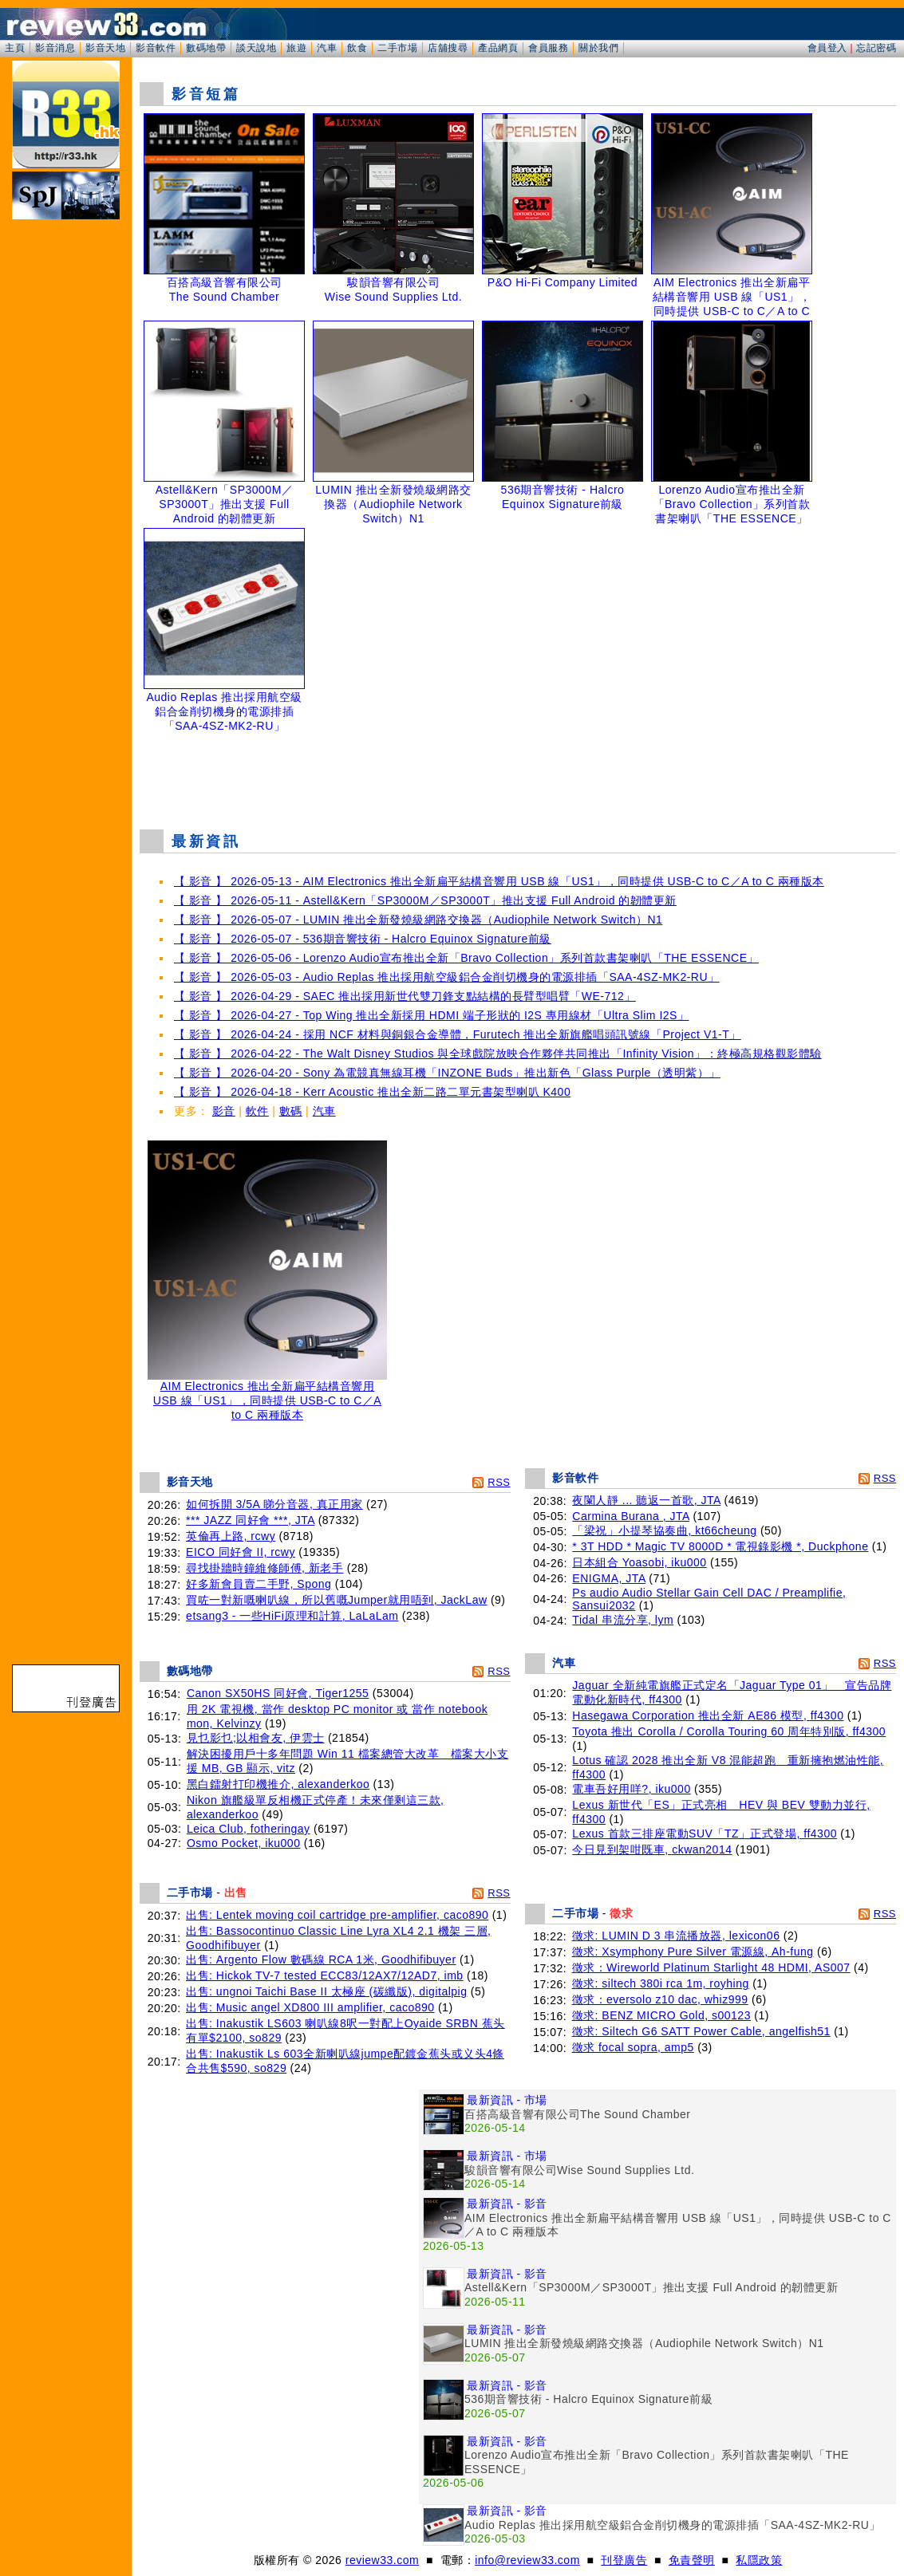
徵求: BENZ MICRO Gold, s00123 (661, 2015)
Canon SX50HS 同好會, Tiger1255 (278, 1693)
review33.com (382, 2560)
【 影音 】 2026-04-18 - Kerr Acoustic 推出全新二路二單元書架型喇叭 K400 (372, 1091)
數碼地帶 (206, 47)
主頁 (15, 47)
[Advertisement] (517, 777)
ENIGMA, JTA (608, 1578)
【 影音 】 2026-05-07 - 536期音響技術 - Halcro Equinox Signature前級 (362, 938)
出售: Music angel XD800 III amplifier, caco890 (310, 2007)
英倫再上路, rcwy (230, 1536)
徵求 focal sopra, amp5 (633, 2047)
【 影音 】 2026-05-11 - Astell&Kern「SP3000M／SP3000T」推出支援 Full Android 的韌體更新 (425, 900)
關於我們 (598, 47)
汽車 (327, 47)
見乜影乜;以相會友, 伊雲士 (256, 1737)
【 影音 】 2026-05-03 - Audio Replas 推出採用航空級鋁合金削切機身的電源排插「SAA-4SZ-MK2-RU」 (447, 977)
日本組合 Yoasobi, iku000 (639, 1562)
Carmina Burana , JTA (630, 1516)
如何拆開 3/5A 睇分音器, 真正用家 (274, 1504)
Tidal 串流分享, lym (622, 1619)
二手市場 (397, 47)
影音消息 (55, 47)
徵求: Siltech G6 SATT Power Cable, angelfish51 (701, 2031)
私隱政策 (759, 2560)
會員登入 (827, 47)
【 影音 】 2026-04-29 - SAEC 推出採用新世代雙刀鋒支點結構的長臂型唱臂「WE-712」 (405, 996)
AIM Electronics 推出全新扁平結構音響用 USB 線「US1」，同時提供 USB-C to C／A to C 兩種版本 (267, 1395)
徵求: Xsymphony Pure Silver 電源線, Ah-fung (693, 1951)
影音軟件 (156, 47)
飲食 (357, 47)
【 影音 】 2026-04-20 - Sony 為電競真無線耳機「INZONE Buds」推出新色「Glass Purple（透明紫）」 (447, 1072)
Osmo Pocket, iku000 (244, 1843)
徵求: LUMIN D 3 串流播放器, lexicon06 (676, 1935)
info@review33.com (527, 2560)
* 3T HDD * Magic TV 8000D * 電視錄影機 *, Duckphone (720, 1546)
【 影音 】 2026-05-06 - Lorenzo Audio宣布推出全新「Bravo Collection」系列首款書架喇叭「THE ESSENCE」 (466, 957)
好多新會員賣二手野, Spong (258, 1584)
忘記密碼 (876, 47)
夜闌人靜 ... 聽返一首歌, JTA (646, 1500)
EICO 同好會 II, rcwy (240, 1552)
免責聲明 (692, 2560)
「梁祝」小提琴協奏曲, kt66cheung (664, 1530)
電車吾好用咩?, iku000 (631, 1788)
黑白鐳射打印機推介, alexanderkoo (278, 1784)
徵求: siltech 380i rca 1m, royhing (660, 1983)
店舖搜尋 (448, 47)
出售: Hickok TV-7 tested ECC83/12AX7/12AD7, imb (325, 1975)
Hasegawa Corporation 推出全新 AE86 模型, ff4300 (707, 1715)
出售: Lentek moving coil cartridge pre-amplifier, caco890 (337, 1914)
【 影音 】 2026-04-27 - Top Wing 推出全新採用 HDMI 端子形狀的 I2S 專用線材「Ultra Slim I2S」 (431, 1015)
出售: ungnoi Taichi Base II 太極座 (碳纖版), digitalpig (326, 1991)
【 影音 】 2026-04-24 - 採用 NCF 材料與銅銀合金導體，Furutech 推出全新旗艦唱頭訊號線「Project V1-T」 (457, 1034)
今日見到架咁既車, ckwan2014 (652, 1849)
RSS (499, 1482)
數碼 (290, 1111)
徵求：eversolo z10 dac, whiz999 (660, 1999)
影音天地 (105, 47)
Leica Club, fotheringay (248, 1828)
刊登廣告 (624, 2560)
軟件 (257, 1111)
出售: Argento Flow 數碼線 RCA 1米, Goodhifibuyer (321, 1959)
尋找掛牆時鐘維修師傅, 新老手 (264, 1568)
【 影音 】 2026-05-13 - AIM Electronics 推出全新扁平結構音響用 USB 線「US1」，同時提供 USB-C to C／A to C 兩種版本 (499, 881)
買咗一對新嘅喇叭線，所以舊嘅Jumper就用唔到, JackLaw (336, 1599)
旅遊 (296, 47)
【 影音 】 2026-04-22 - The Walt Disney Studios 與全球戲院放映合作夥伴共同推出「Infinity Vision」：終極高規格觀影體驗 (498, 1053)
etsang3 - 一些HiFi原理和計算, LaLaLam (292, 1615)
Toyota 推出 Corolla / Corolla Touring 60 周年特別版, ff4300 (729, 1731)
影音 (223, 1111)
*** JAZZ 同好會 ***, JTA (250, 1520)
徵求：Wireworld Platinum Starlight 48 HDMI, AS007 (711, 1967)
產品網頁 (498, 47)
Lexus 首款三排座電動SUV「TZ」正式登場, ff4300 (704, 1833)
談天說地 (256, 47)
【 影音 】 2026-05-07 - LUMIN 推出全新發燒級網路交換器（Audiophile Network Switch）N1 (418, 919)
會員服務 (548, 47)
